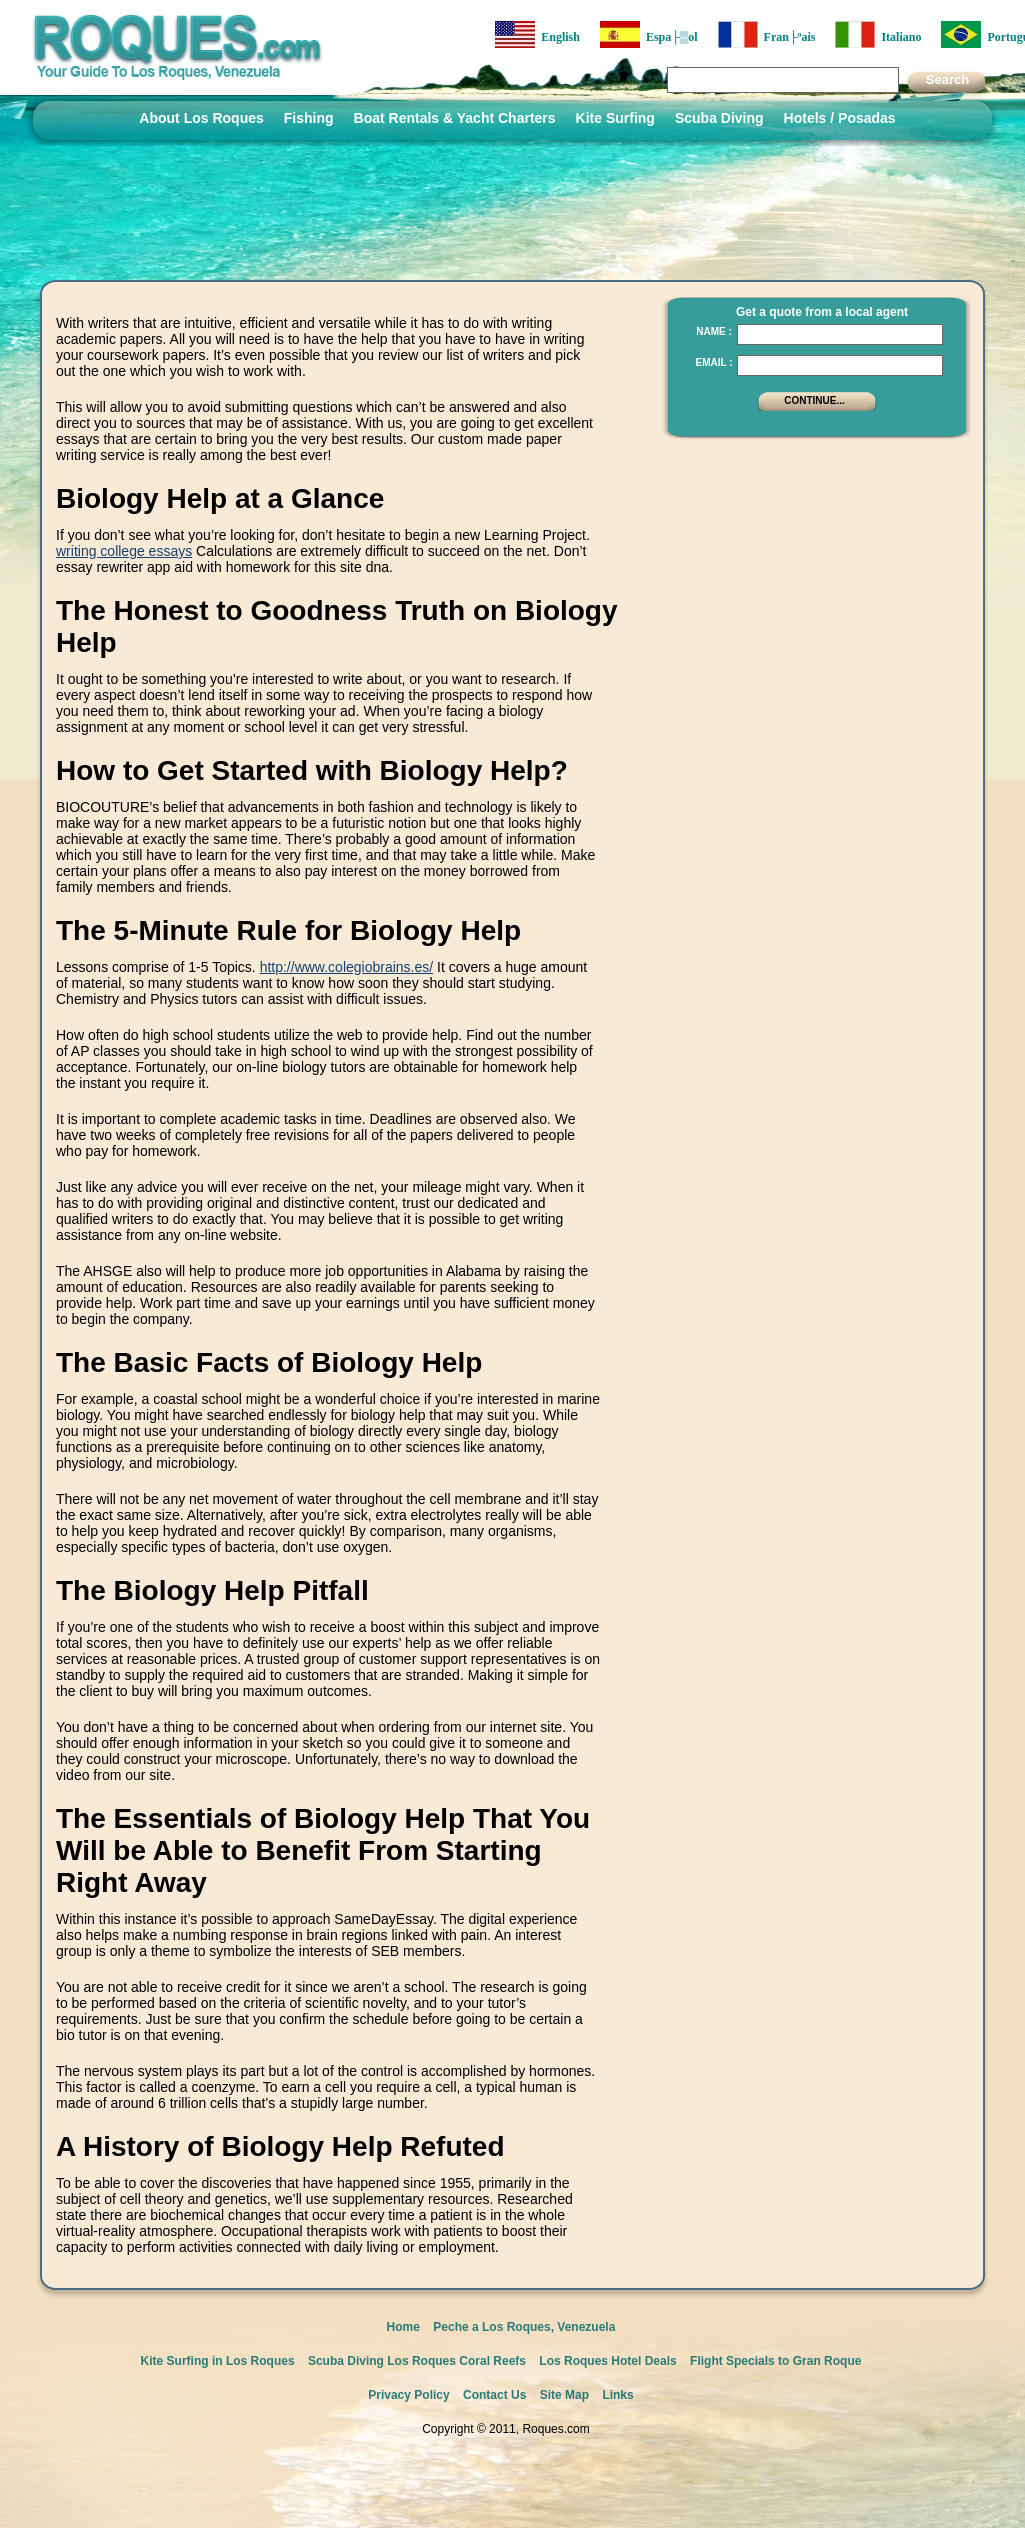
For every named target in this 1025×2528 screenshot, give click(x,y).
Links (617, 2395)
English (537, 34)
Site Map (564, 2395)
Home (403, 2327)
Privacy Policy (408, 2395)
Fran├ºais (767, 34)
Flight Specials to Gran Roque (775, 2361)
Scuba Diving (719, 118)
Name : (714, 331)
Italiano (878, 34)
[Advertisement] (811, 750)
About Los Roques (201, 118)
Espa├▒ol (649, 34)
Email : (713, 362)
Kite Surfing (615, 118)
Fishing (309, 118)
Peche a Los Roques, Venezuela (524, 2327)
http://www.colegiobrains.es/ (347, 967)
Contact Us (494, 2395)
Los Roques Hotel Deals (607, 2361)
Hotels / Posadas (840, 118)
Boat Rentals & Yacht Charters (455, 118)
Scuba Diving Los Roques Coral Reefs (417, 2361)
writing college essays (124, 551)
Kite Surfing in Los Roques (218, 2361)
